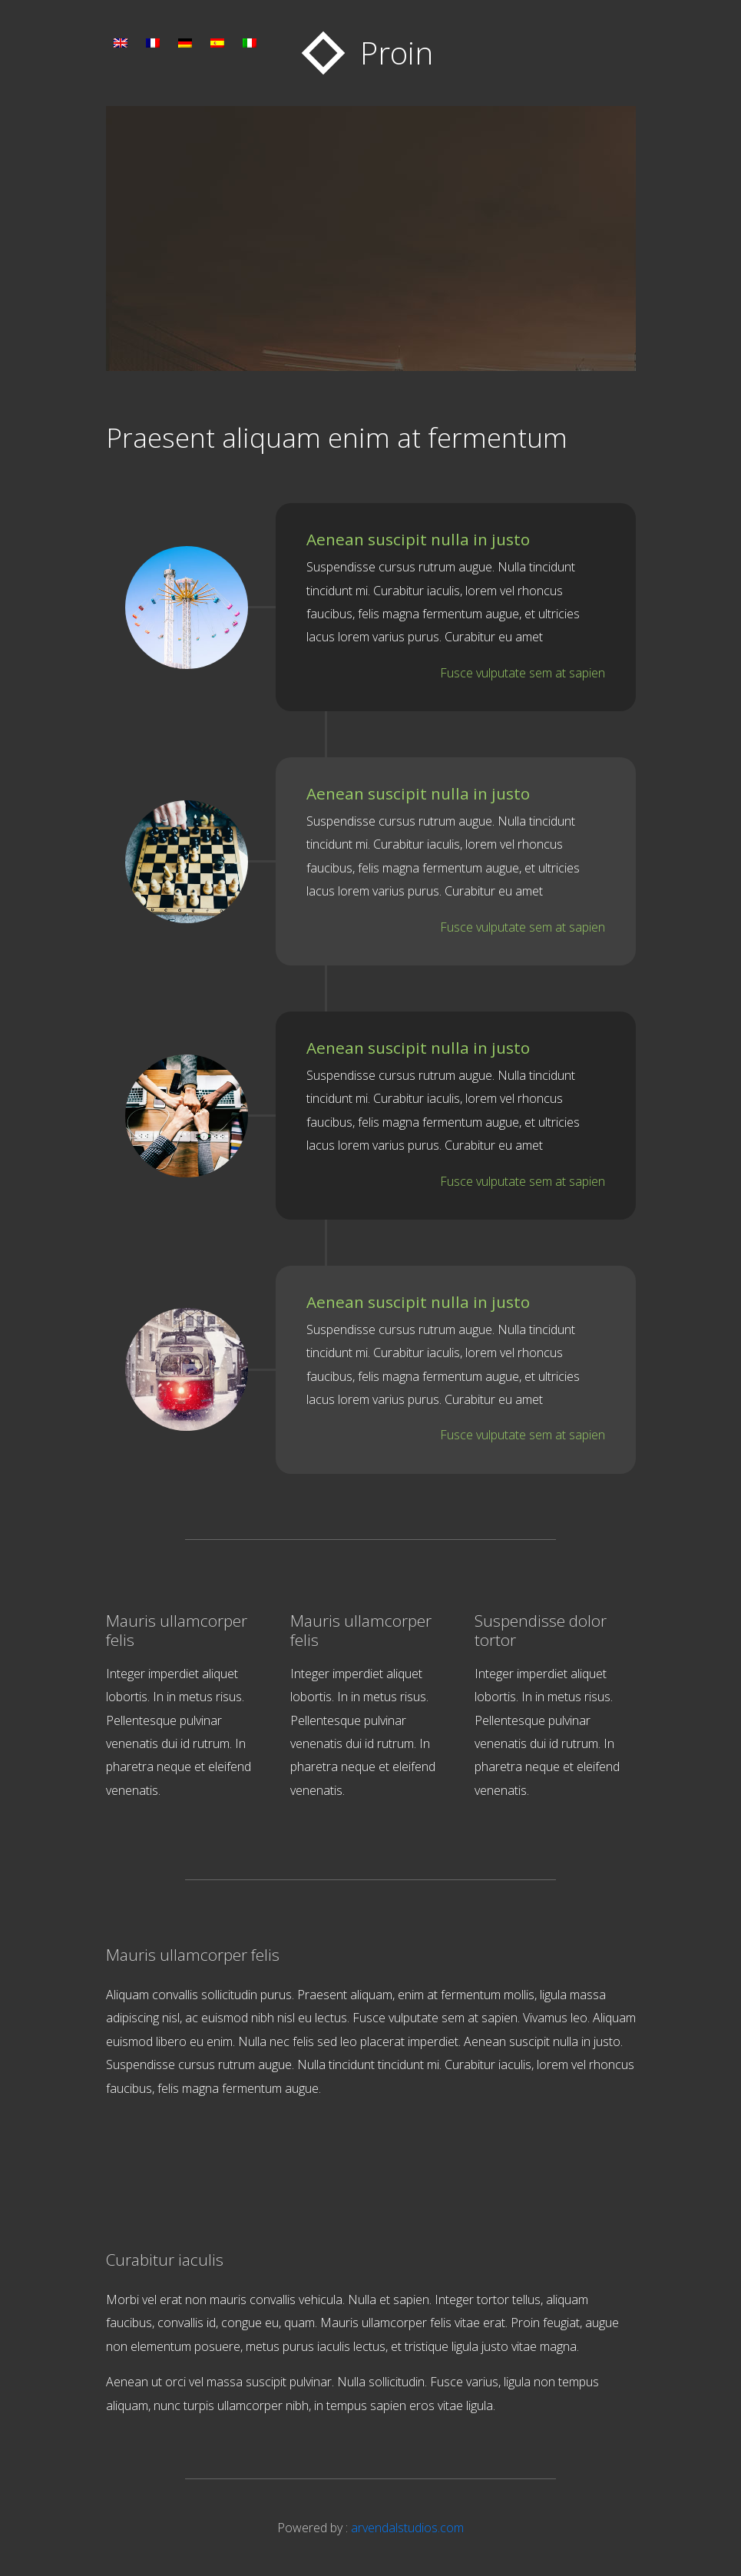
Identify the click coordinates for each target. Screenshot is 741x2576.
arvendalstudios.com (407, 2527)
